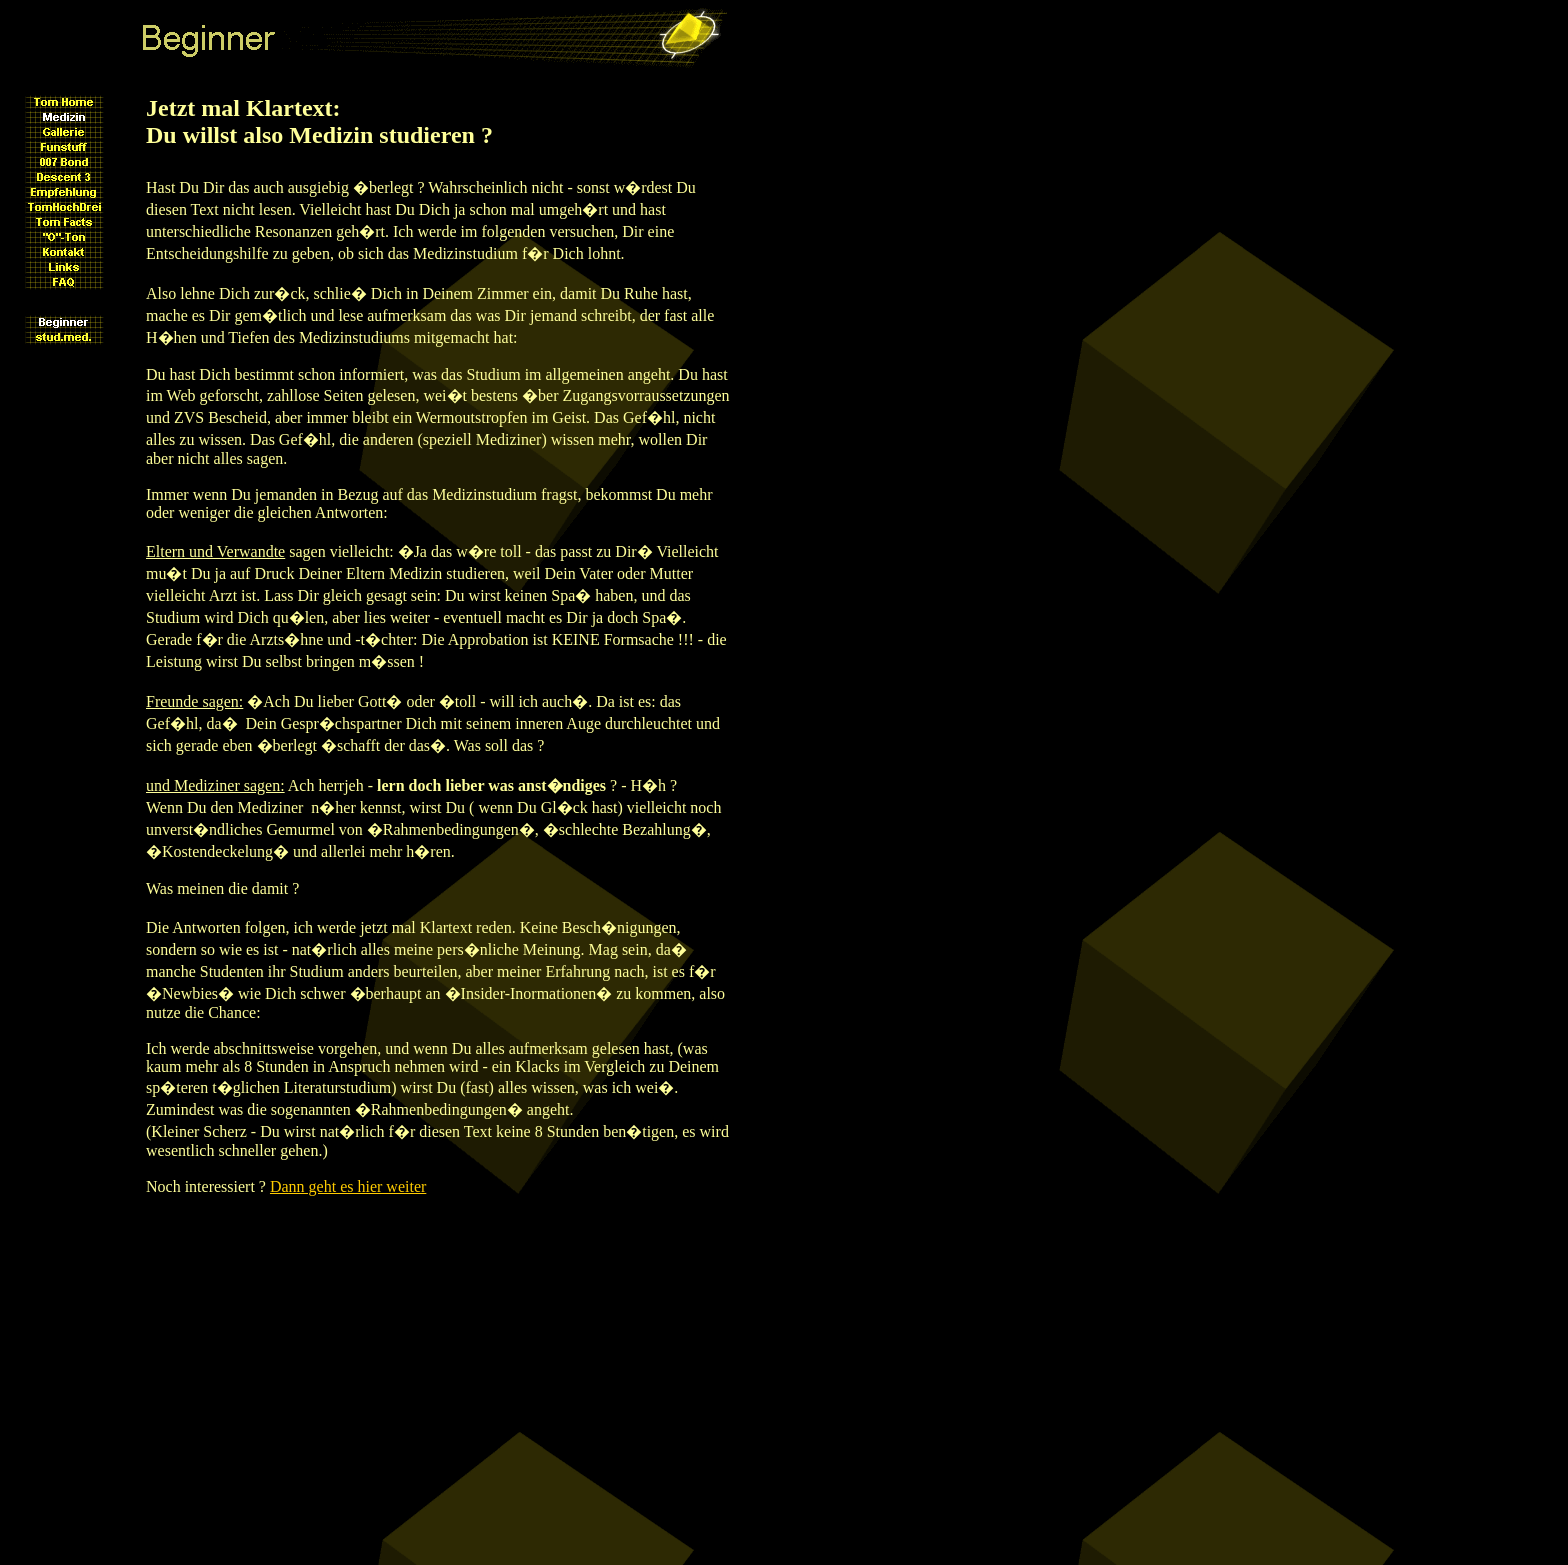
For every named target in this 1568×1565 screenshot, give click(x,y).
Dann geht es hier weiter (348, 1186)
